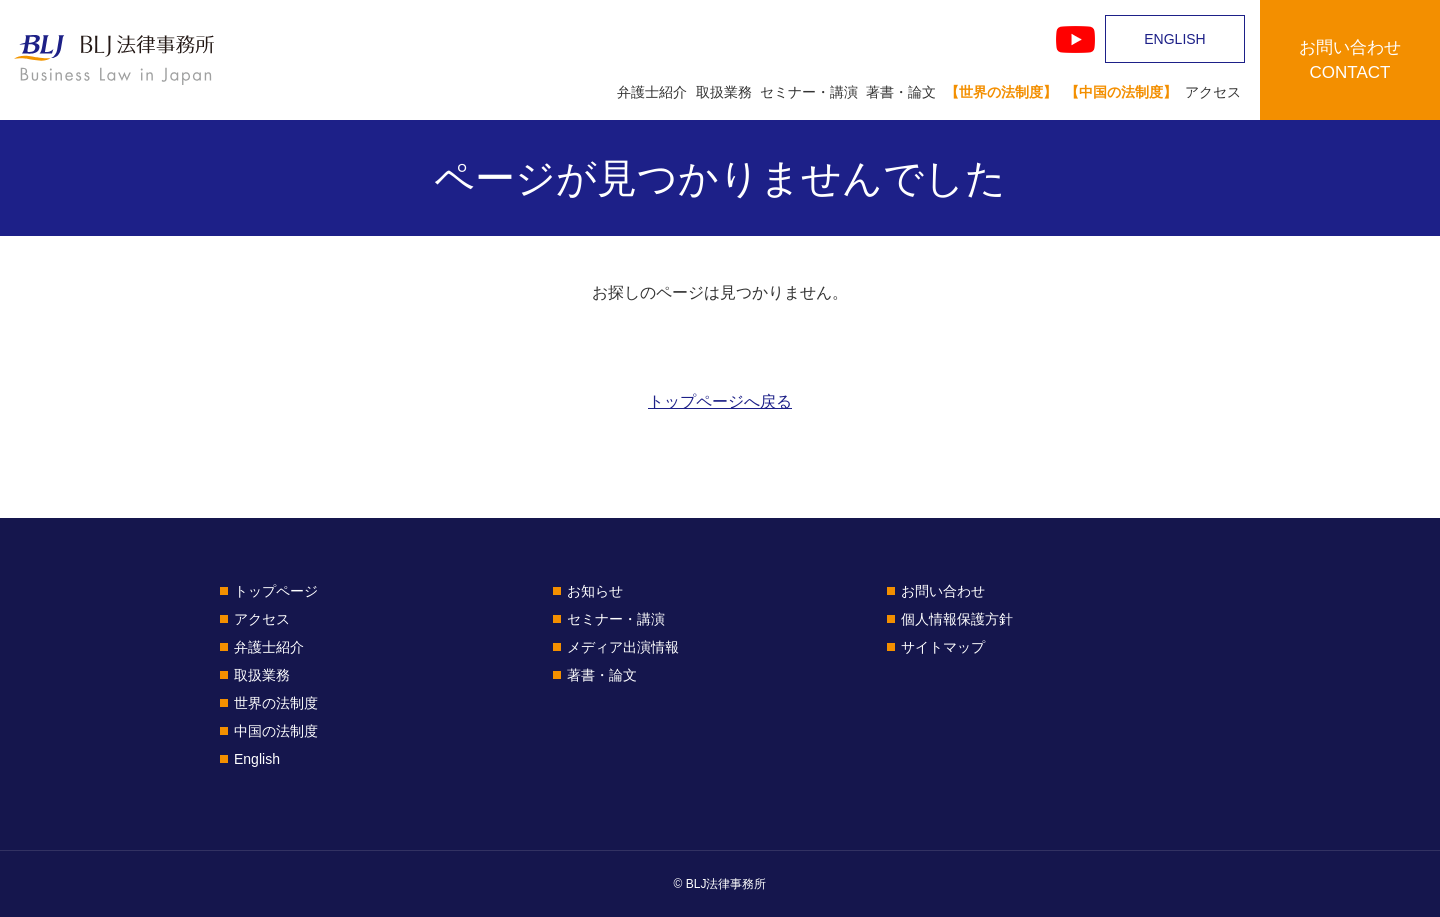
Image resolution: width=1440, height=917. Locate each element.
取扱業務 (724, 92)
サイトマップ (943, 647)
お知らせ (595, 591)
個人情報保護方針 (957, 619)
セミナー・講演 (809, 92)
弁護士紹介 (652, 92)
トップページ (276, 591)
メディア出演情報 (623, 647)
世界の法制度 (276, 703)
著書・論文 (901, 92)
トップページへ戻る (720, 401)
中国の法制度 (276, 731)
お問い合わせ (943, 591)
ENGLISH (1174, 39)
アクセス (1213, 92)
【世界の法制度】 (1001, 92)
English (257, 759)
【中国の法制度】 (1121, 92)
